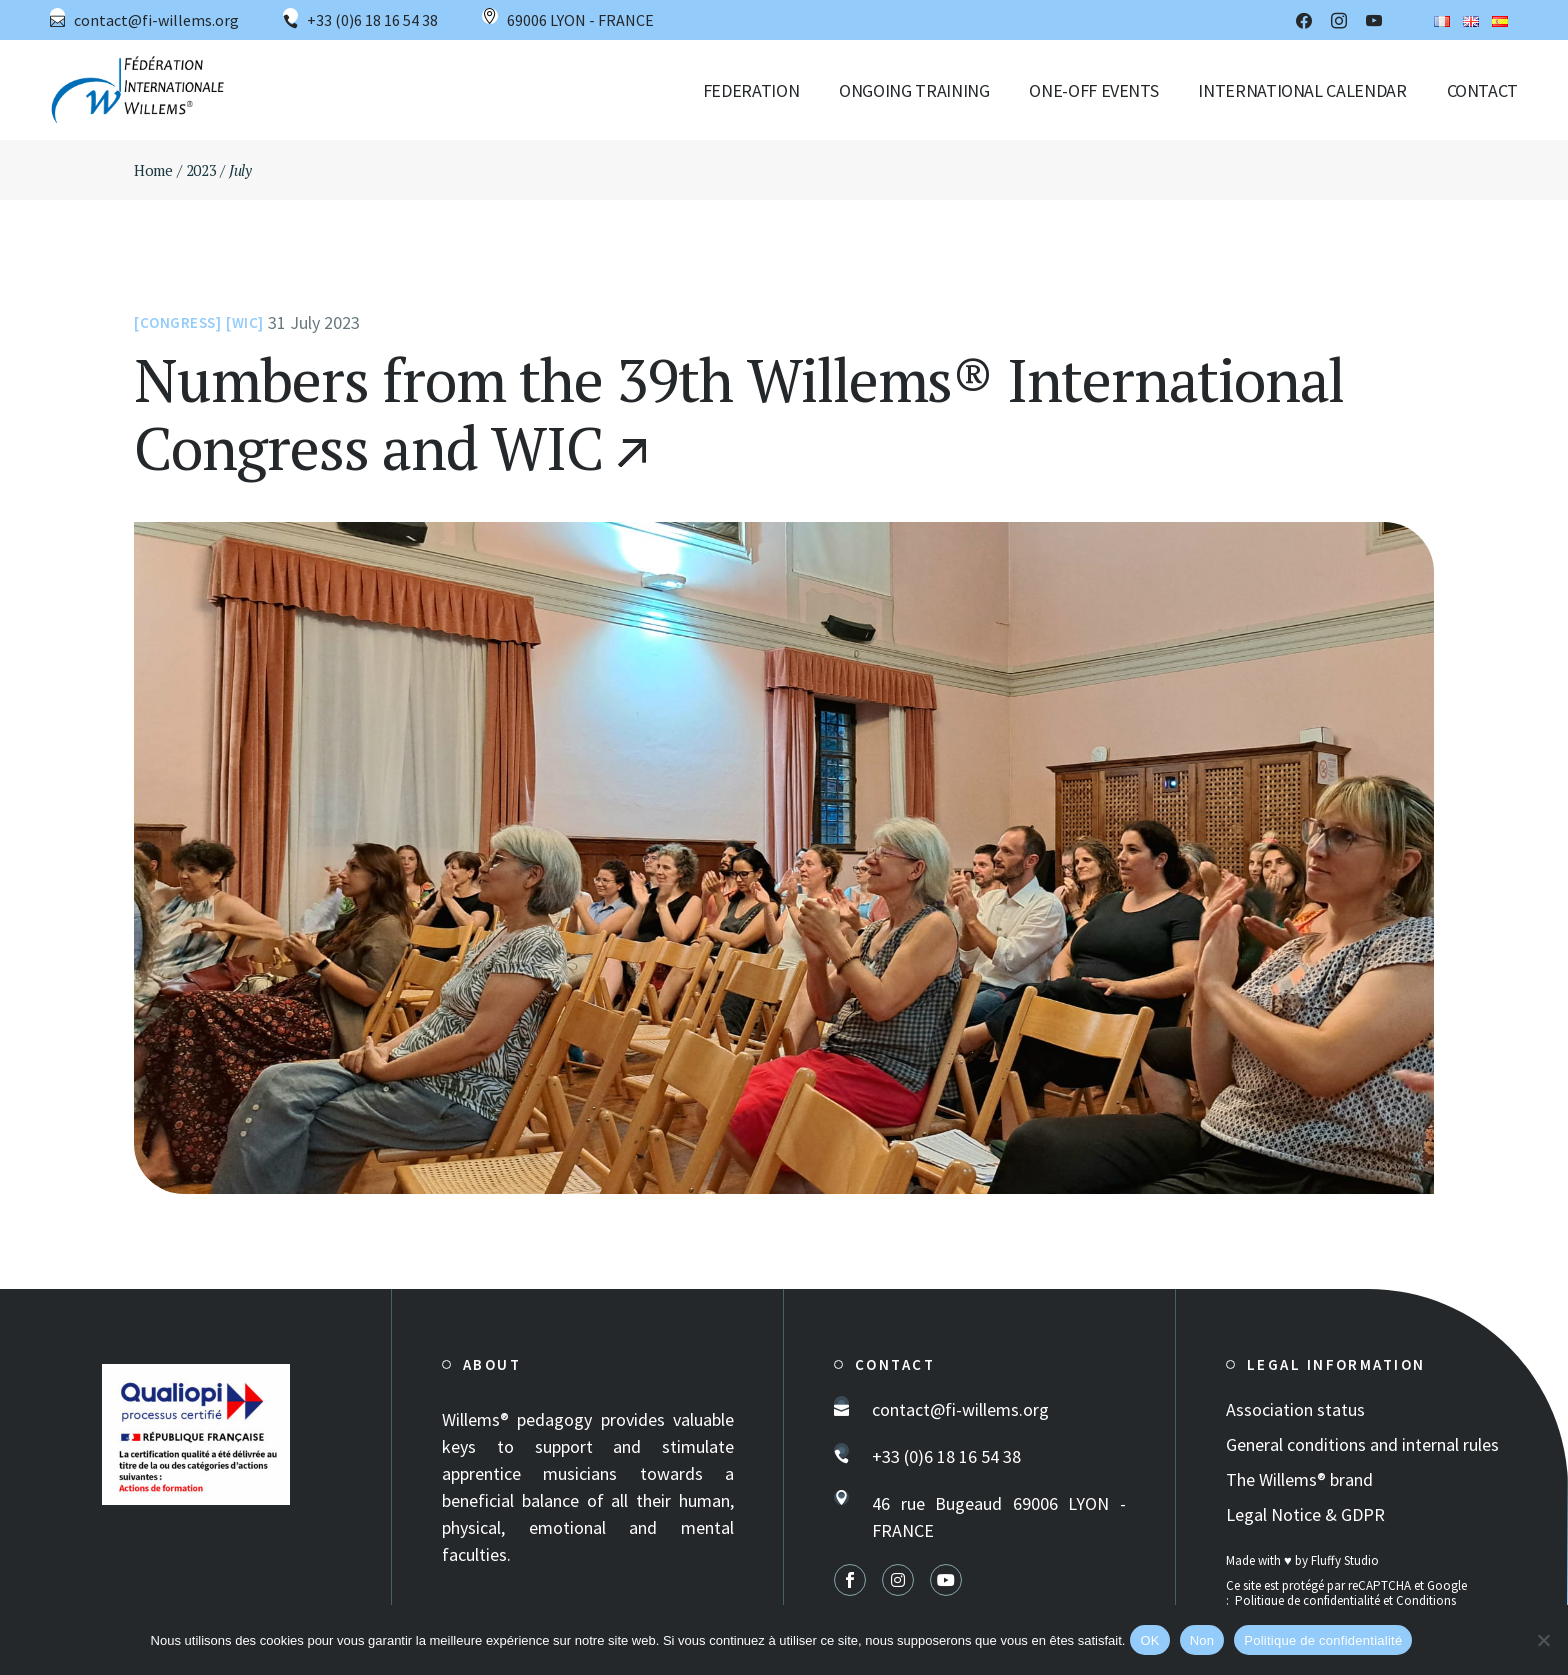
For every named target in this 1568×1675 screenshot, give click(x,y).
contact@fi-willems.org (156, 20)
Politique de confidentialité (1307, 1600)
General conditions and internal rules (1362, 1444)
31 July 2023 (314, 322)
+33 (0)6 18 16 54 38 (372, 20)
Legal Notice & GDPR (1305, 1514)
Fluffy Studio (1345, 1560)
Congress (178, 322)
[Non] (1543, 1640)
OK (1149, 1640)
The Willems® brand (1299, 1479)
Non (1202, 1640)
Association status (1295, 1409)
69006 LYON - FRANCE (580, 20)
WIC (245, 322)
